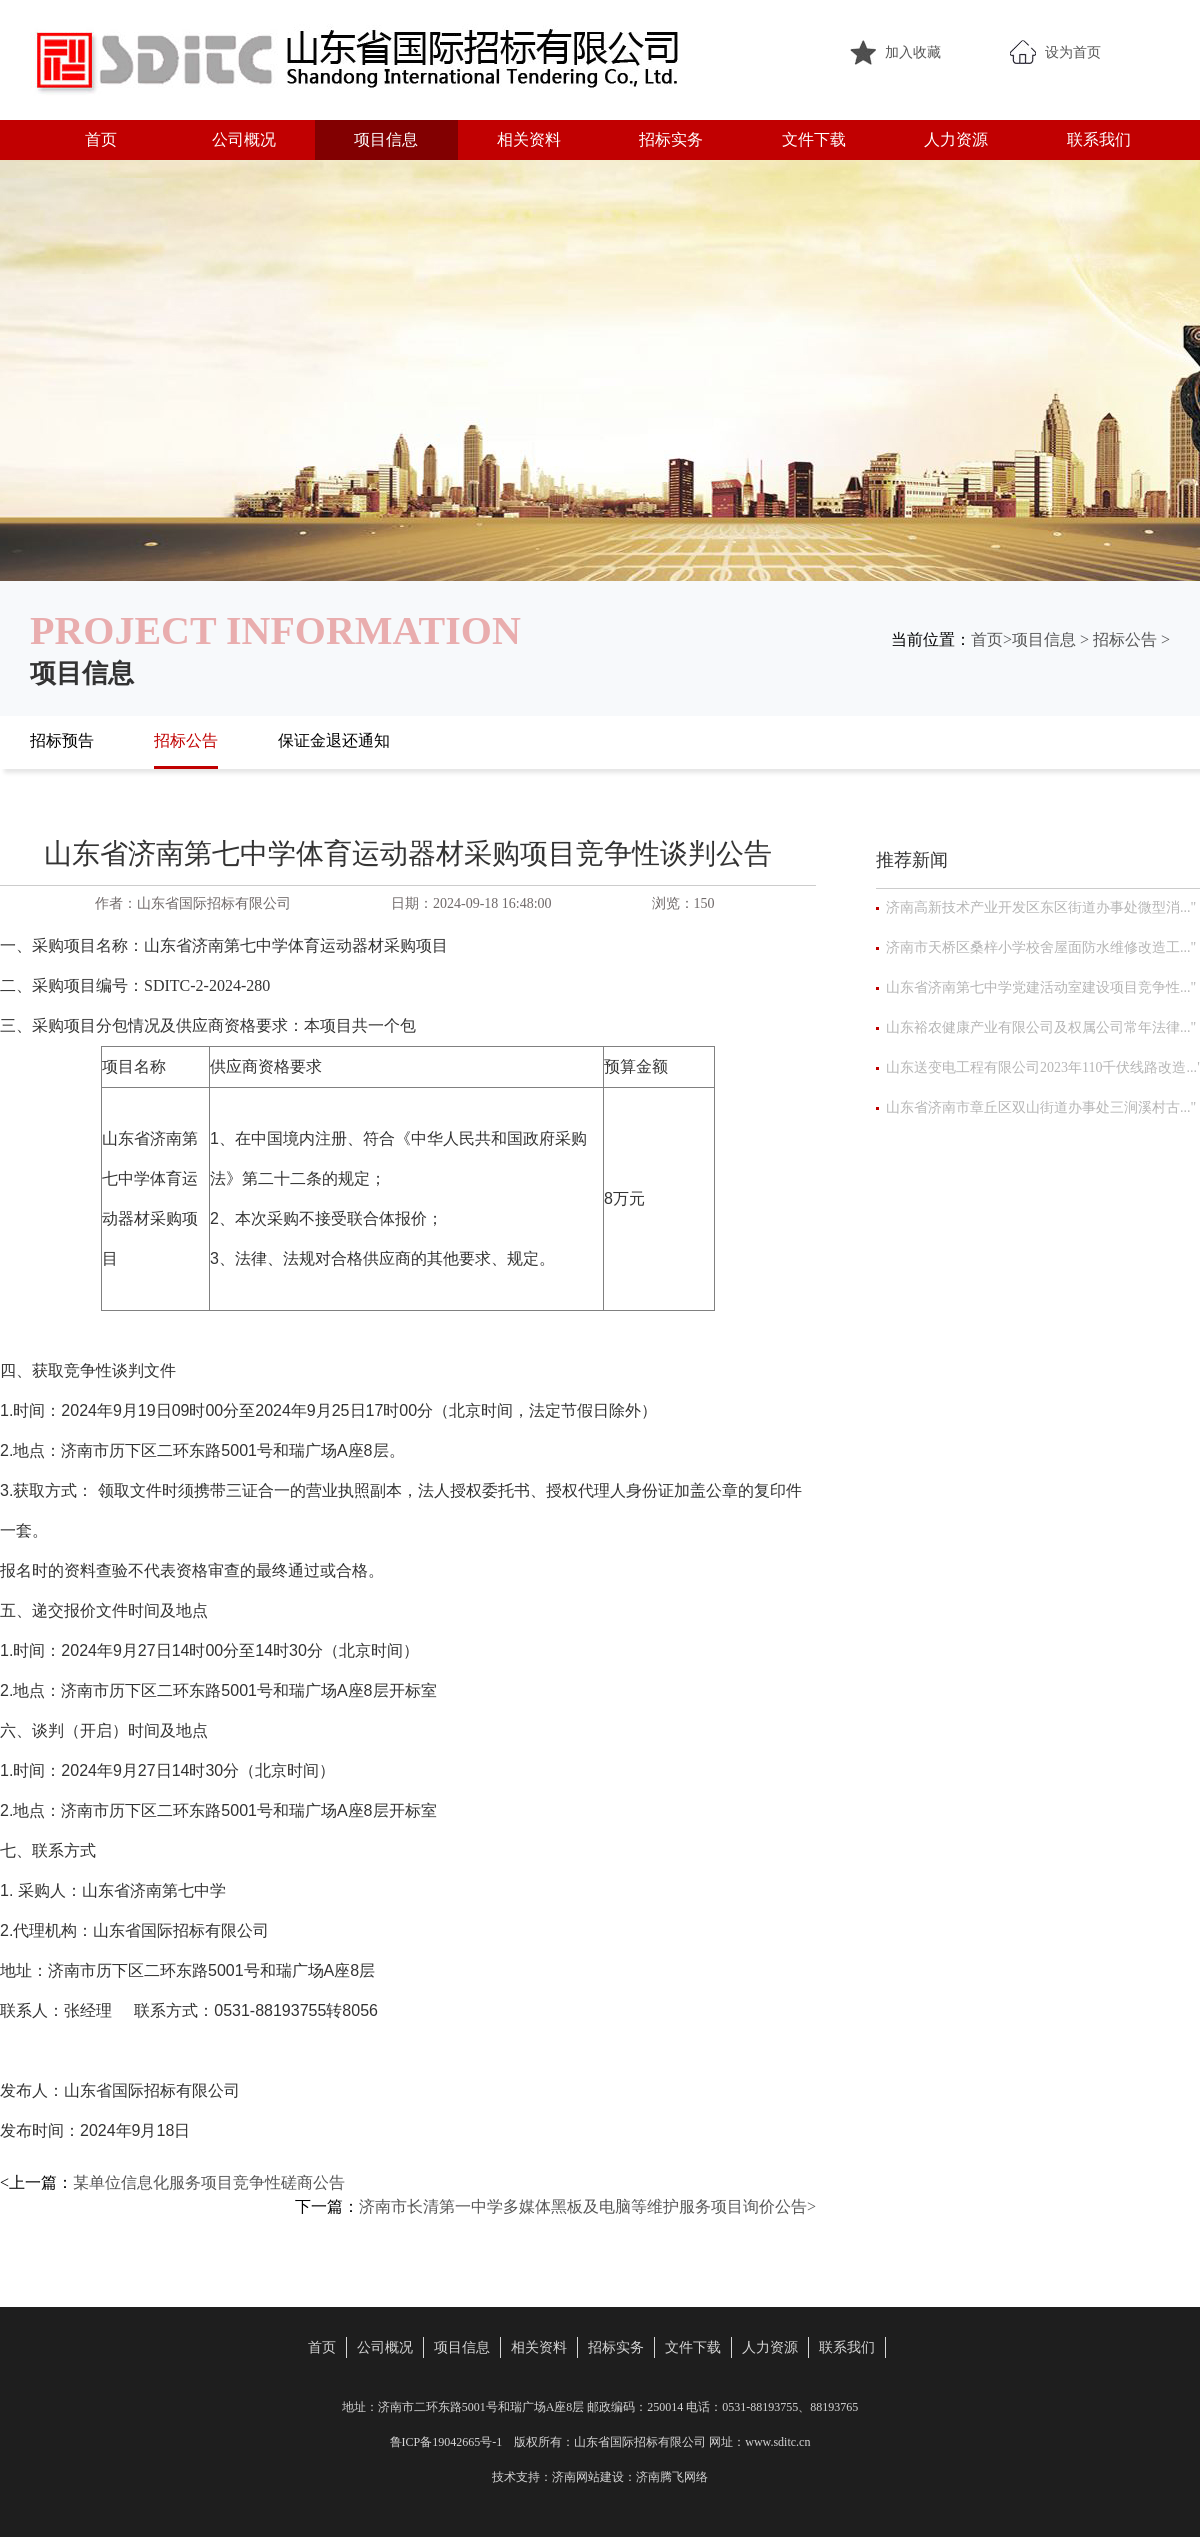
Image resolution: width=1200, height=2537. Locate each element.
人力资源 (956, 139)
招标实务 (671, 139)
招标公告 (1125, 639)
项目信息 (386, 139)
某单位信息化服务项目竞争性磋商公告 (209, 2182)
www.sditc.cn (777, 2442)
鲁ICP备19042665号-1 (446, 2442)
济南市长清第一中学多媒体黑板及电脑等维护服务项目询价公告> (587, 2206)
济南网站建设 (588, 2477)
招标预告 (62, 740)
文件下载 (814, 139)
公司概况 (244, 139)
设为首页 (1073, 52)
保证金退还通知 (334, 740)
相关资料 (529, 139)
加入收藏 (913, 52)
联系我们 (1099, 139)
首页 (101, 139)
